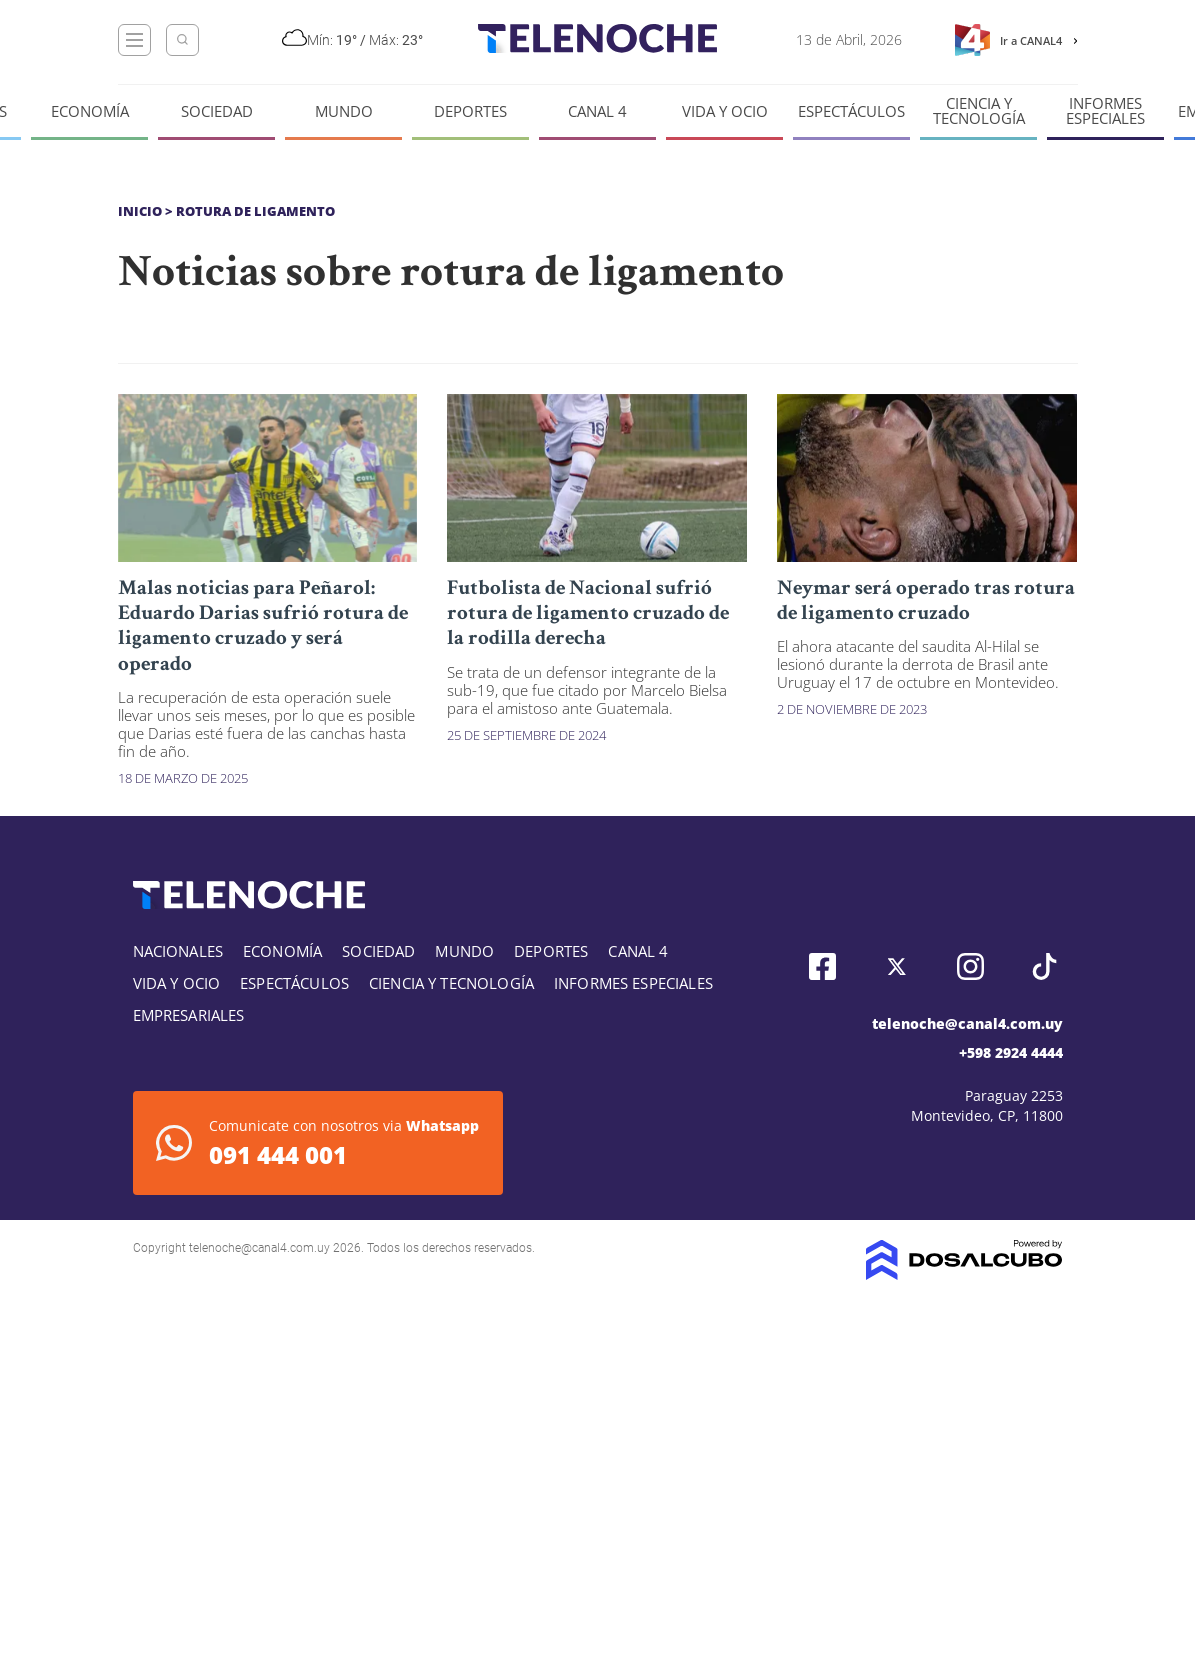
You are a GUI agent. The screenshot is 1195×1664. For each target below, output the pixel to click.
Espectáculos (851, 111)
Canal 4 (597, 111)
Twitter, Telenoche (896, 966)
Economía (90, 111)
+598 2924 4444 (1011, 1052)
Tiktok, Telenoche (1044, 966)
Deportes (470, 111)
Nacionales (178, 951)
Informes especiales (1105, 111)
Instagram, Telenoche (970, 966)
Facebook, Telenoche (822, 966)
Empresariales (189, 1015)
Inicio (140, 211)
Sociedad (217, 111)
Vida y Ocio (725, 111)
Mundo (344, 111)
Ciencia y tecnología (979, 111)
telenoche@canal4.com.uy (967, 1023)
